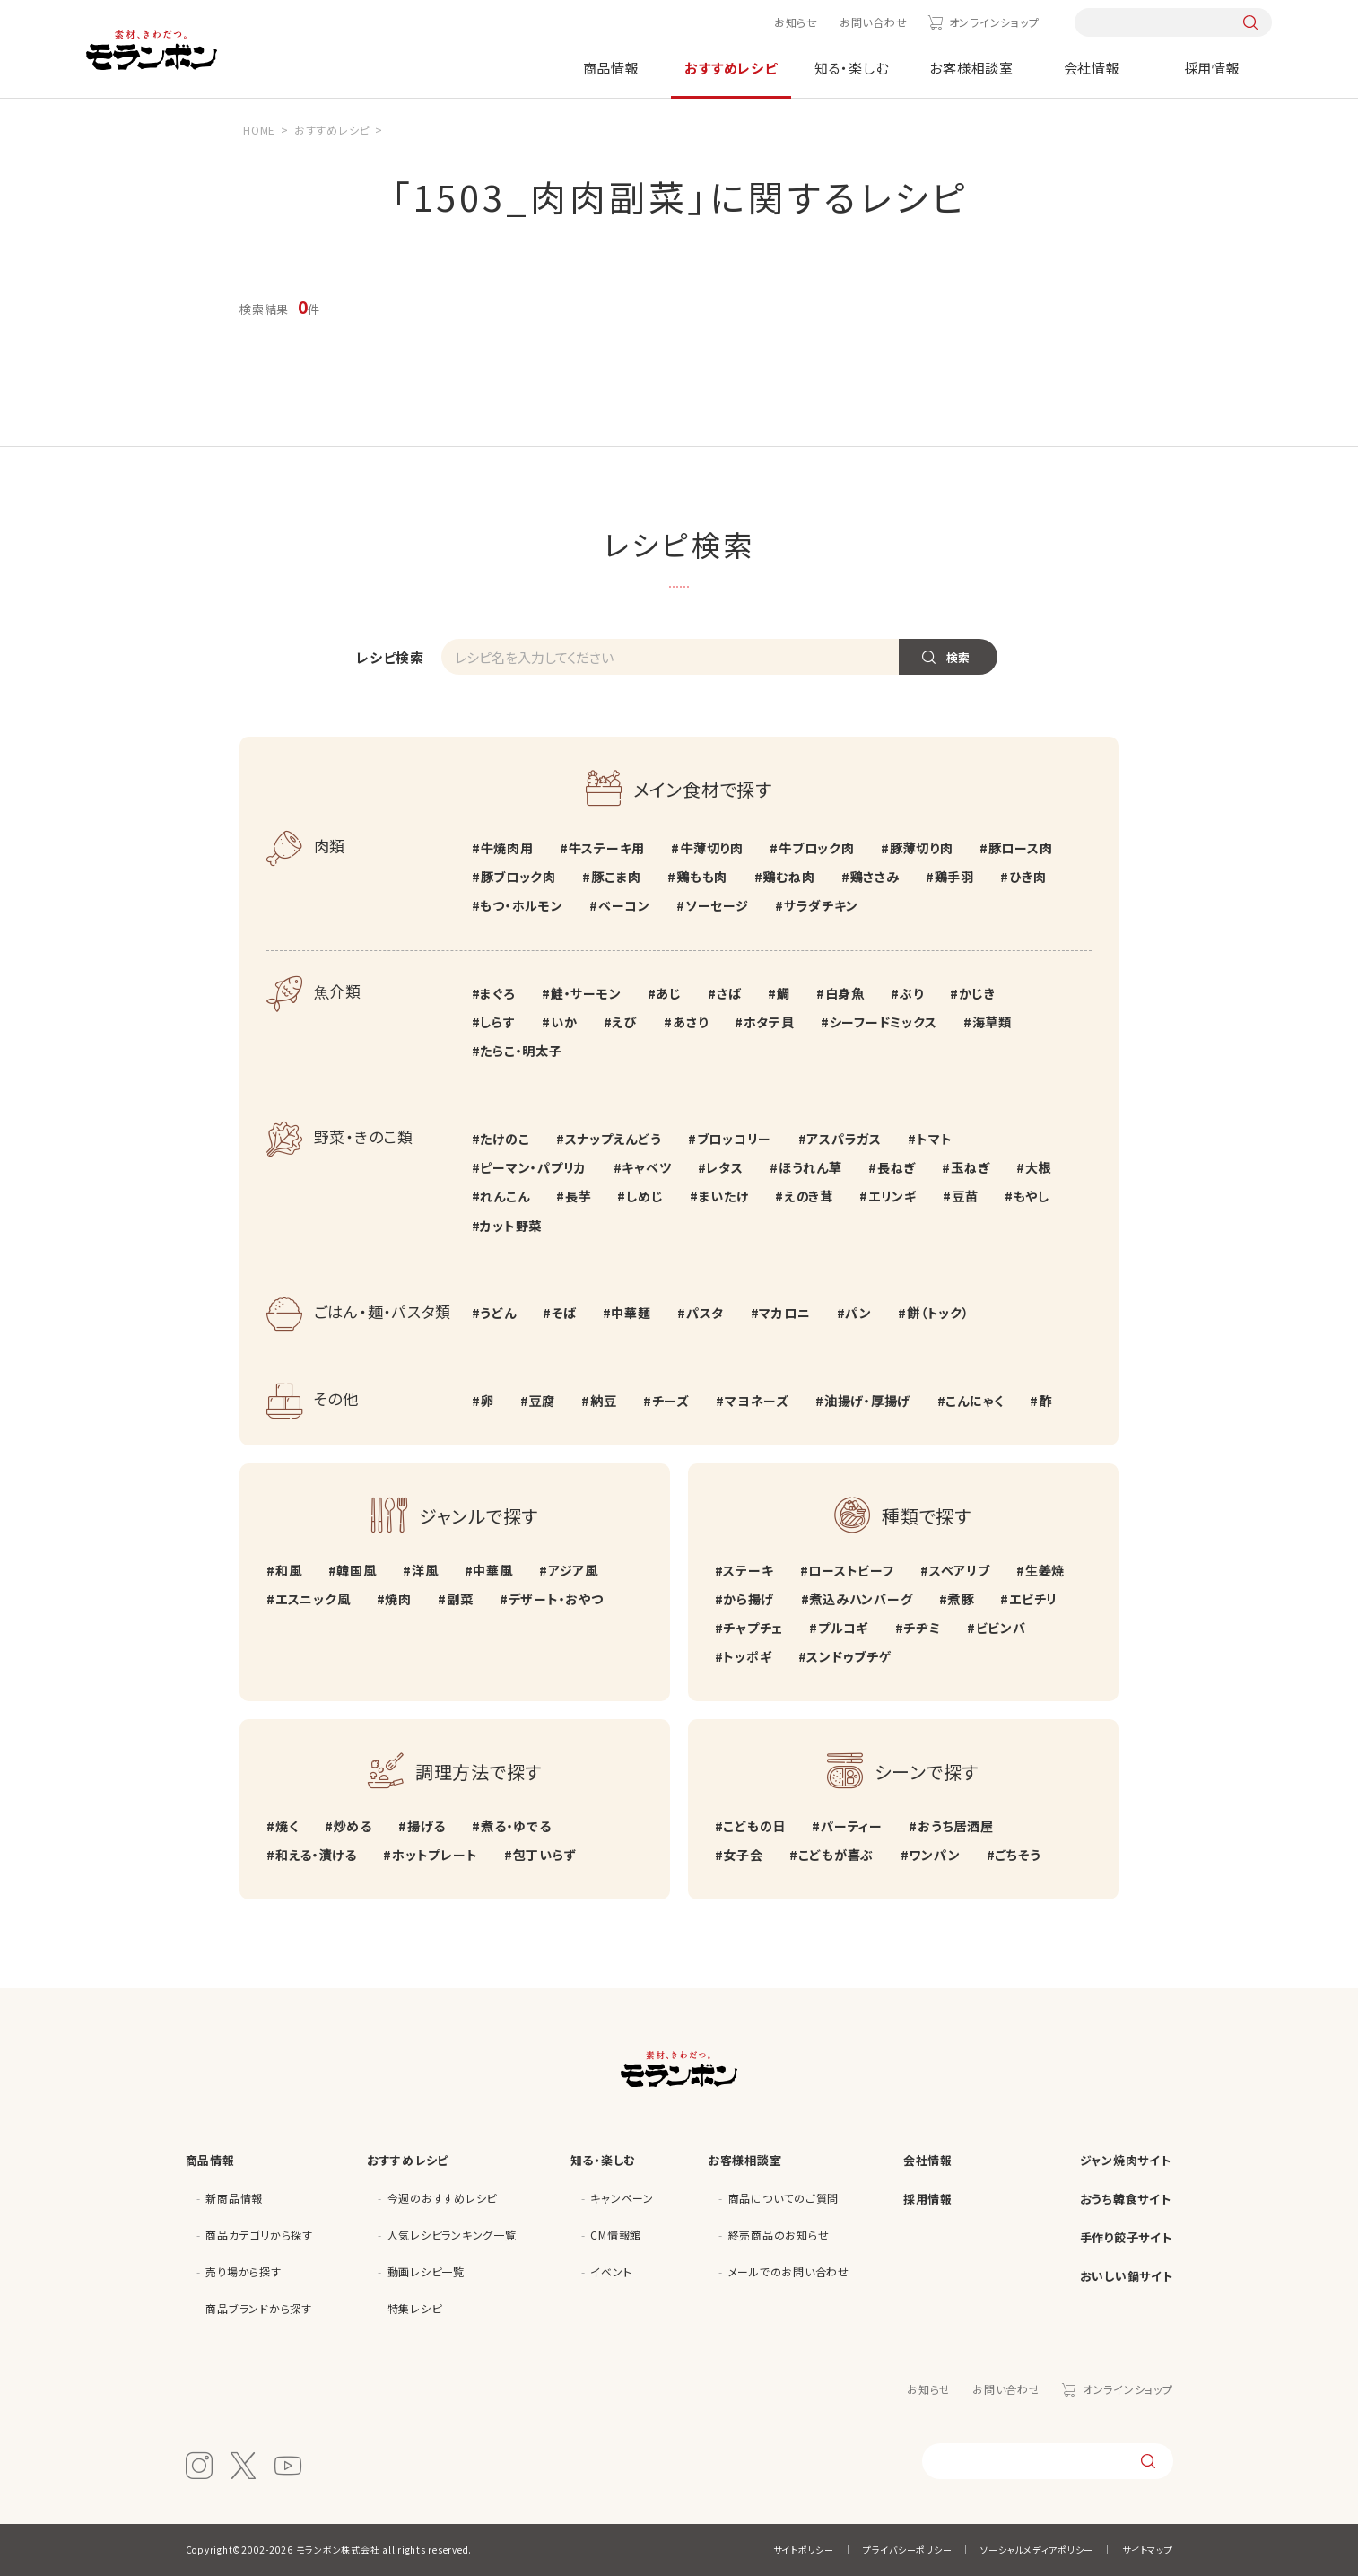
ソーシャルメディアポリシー (1036, 2549)
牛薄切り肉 (712, 848)
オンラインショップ (994, 22)
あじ (669, 993)
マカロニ (784, 1313)
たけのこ (504, 1139)
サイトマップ (1147, 2549)
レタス (724, 1167)
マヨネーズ (757, 1401)
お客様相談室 (971, 67)
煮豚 (961, 1599)
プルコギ (843, 1628)
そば (564, 1313)
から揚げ (748, 1599)
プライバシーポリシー (908, 2549)
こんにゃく (974, 1401)
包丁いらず (545, 1855)
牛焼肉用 (506, 848)
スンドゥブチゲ (848, 1656)
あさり (690, 1022)
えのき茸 (808, 1196)
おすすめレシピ (730, 67)
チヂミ (921, 1628)
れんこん (504, 1196)
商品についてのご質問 (784, 2197)
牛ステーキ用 (607, 848)
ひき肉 (1027, 877)
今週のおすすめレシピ (442, 2197)
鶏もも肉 (701, 877)
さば (729, 993)
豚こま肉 (616, 877)
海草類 (992, 1022)
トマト (934, 1139)
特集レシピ (414, 2308)
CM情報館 (615, 2234)
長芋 (578, 1196)
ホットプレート (434, 1855)
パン (858, 1313)
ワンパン (934, 1855)
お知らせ (796, 22)
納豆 (603, 1401)
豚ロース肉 (1020, 848)
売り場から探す (243, 2271)
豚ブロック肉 (518, 877)
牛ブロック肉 (817, 848)
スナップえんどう (613, 1139)
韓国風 (356, 1570)
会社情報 (1092, 67)
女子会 (742, 1855)
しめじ (644, 1196)
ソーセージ (717, 905)
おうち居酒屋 (956, 1826)
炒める (352, 1826)
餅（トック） (938, 1313)
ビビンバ (1001, 1628)
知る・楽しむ (851, 67)
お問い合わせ (874, 22)
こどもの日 (754, 1826)
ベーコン (624, 905)
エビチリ (1033, 1599)
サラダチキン (821, 905)
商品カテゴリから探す (259, 2234)
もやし (1031, 1196)
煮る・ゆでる (516, 1826)
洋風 (425, 1570)
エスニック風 (313, 1599)
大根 (1038, 1167)
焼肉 (398, 1599)
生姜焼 (1045, 1570)
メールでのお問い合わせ (788, 2271)
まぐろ (497, 993)
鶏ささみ (875, 877)
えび (625, 1022)
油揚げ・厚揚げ (867, 1401)
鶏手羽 (954, 877)
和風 (288, 1570)
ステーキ (748, 1570)
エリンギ (892, 1196)
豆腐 (541, 1401)
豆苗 (965, 1196)
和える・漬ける (316, 1855)
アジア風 (573, 1570)
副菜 (460, 1599)
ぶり (912, 993)
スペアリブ (959, 1570)
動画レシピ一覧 (426, 2271)
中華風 (492, 1570)
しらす (497, 1022)
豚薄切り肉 (921, 848)
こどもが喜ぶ (836, 1855)
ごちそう (1017, 1855)
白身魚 (845, 993)
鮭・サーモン (586, 993)
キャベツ (646, 1167)
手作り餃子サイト (1126, 2237)
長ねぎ (896, 1167)
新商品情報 (234, 2197)
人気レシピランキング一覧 (452, 2234)
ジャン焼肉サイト (1125, 2160)
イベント (610, 2271)
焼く (287, 1826)
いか (564, 1022)
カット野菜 (511, 1226)
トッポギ (747, 1656)
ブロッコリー (734, 1139)
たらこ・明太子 (520, 1051)
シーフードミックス (883, 1022)
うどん (498, 1313)
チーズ (671, 1401)
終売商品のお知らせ (779, 2234)
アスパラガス (844, 1139)
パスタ (705, 1313)
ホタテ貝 (769, 1022)
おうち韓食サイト (1125, 2198)
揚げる (426, 1826)
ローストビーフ (850, 1570)
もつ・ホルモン (521, 905)
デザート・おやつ (556, 1599)
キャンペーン (622, 2197)
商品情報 (611, 67)
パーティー (852, 1826)
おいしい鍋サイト (1126, 2275)
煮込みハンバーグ (860, 1599)
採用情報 (1212, 67)
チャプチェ (753, 1628)
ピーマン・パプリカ (533, 1167)
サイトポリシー (803, 2549)
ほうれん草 (810, 1167)
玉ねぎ (970, 1167)
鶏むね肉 (788, 877)
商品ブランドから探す (258, 2308)
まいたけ (724, 1196)
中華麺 (630, 1313)
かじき (977, 993)
